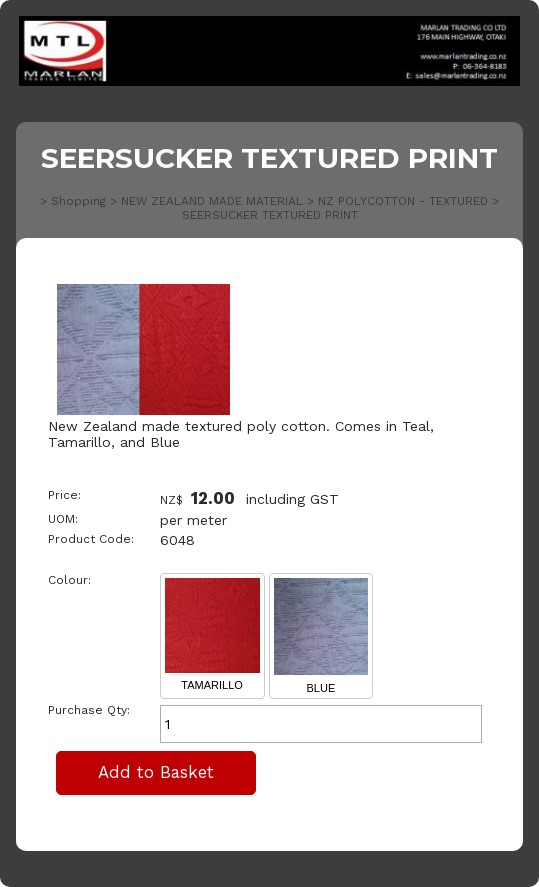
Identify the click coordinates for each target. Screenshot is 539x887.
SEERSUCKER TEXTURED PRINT (270, 215)
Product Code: (91, 539)
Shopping (78, 201)
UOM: (63, 519)
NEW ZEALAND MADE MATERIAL (212, 201)
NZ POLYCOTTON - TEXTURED (403, 201)
